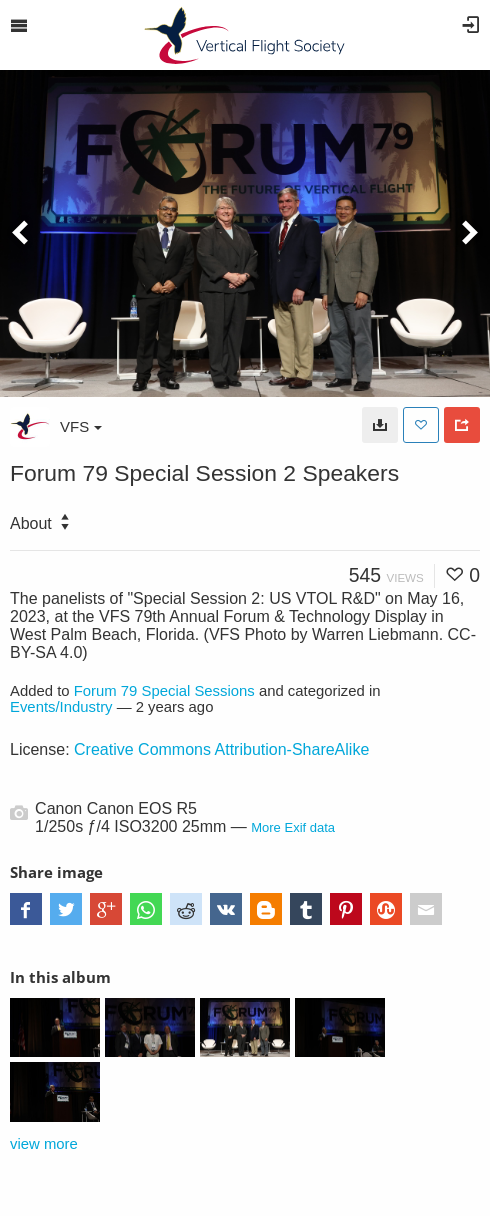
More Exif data (293, 827)
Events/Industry (61, 707)
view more (44, 1144)
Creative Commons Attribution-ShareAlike (221, 749)
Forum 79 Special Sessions (164, 691)
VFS (81, 426)
